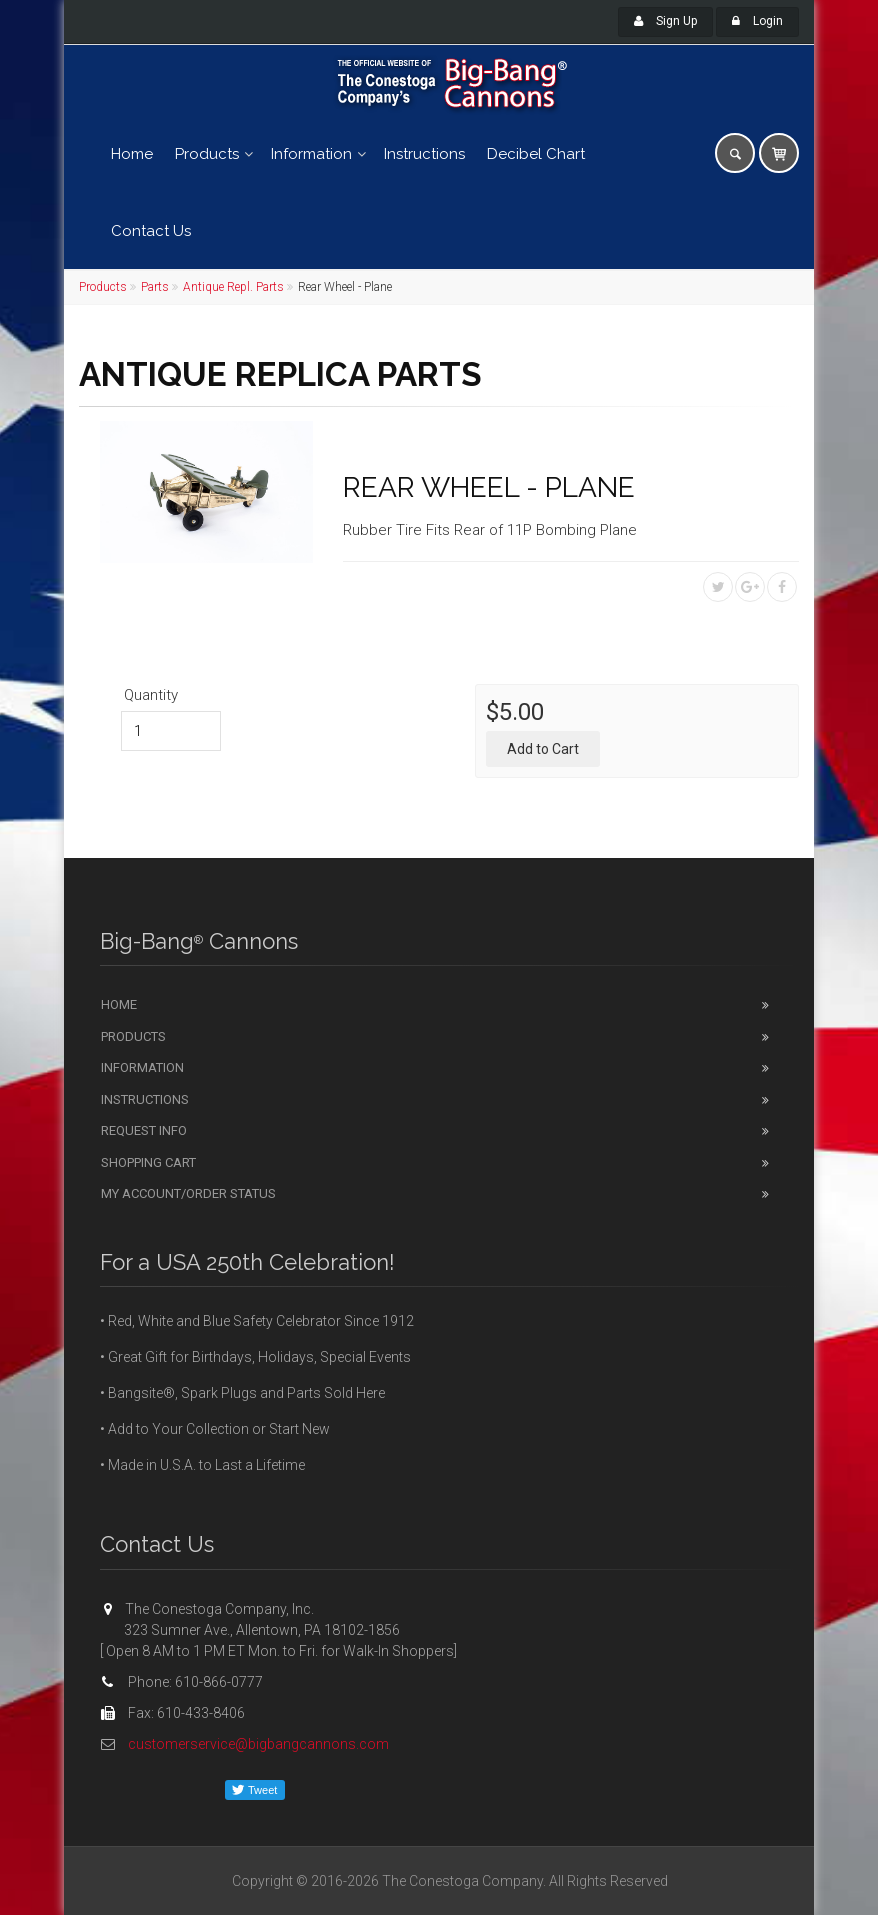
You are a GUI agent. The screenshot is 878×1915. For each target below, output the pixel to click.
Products (207, 154)
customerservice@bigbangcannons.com (258, 1744)
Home (132, 154)
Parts (155, 287)
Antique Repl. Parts (233, 287)
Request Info (144, 1130)
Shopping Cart (148, 1162)
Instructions (424, 154)
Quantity (151, 695)
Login (757, 21)
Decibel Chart (536, 154)
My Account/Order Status (188, 1193)
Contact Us (151, 231)
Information (311, 154)
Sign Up (665, 21)
